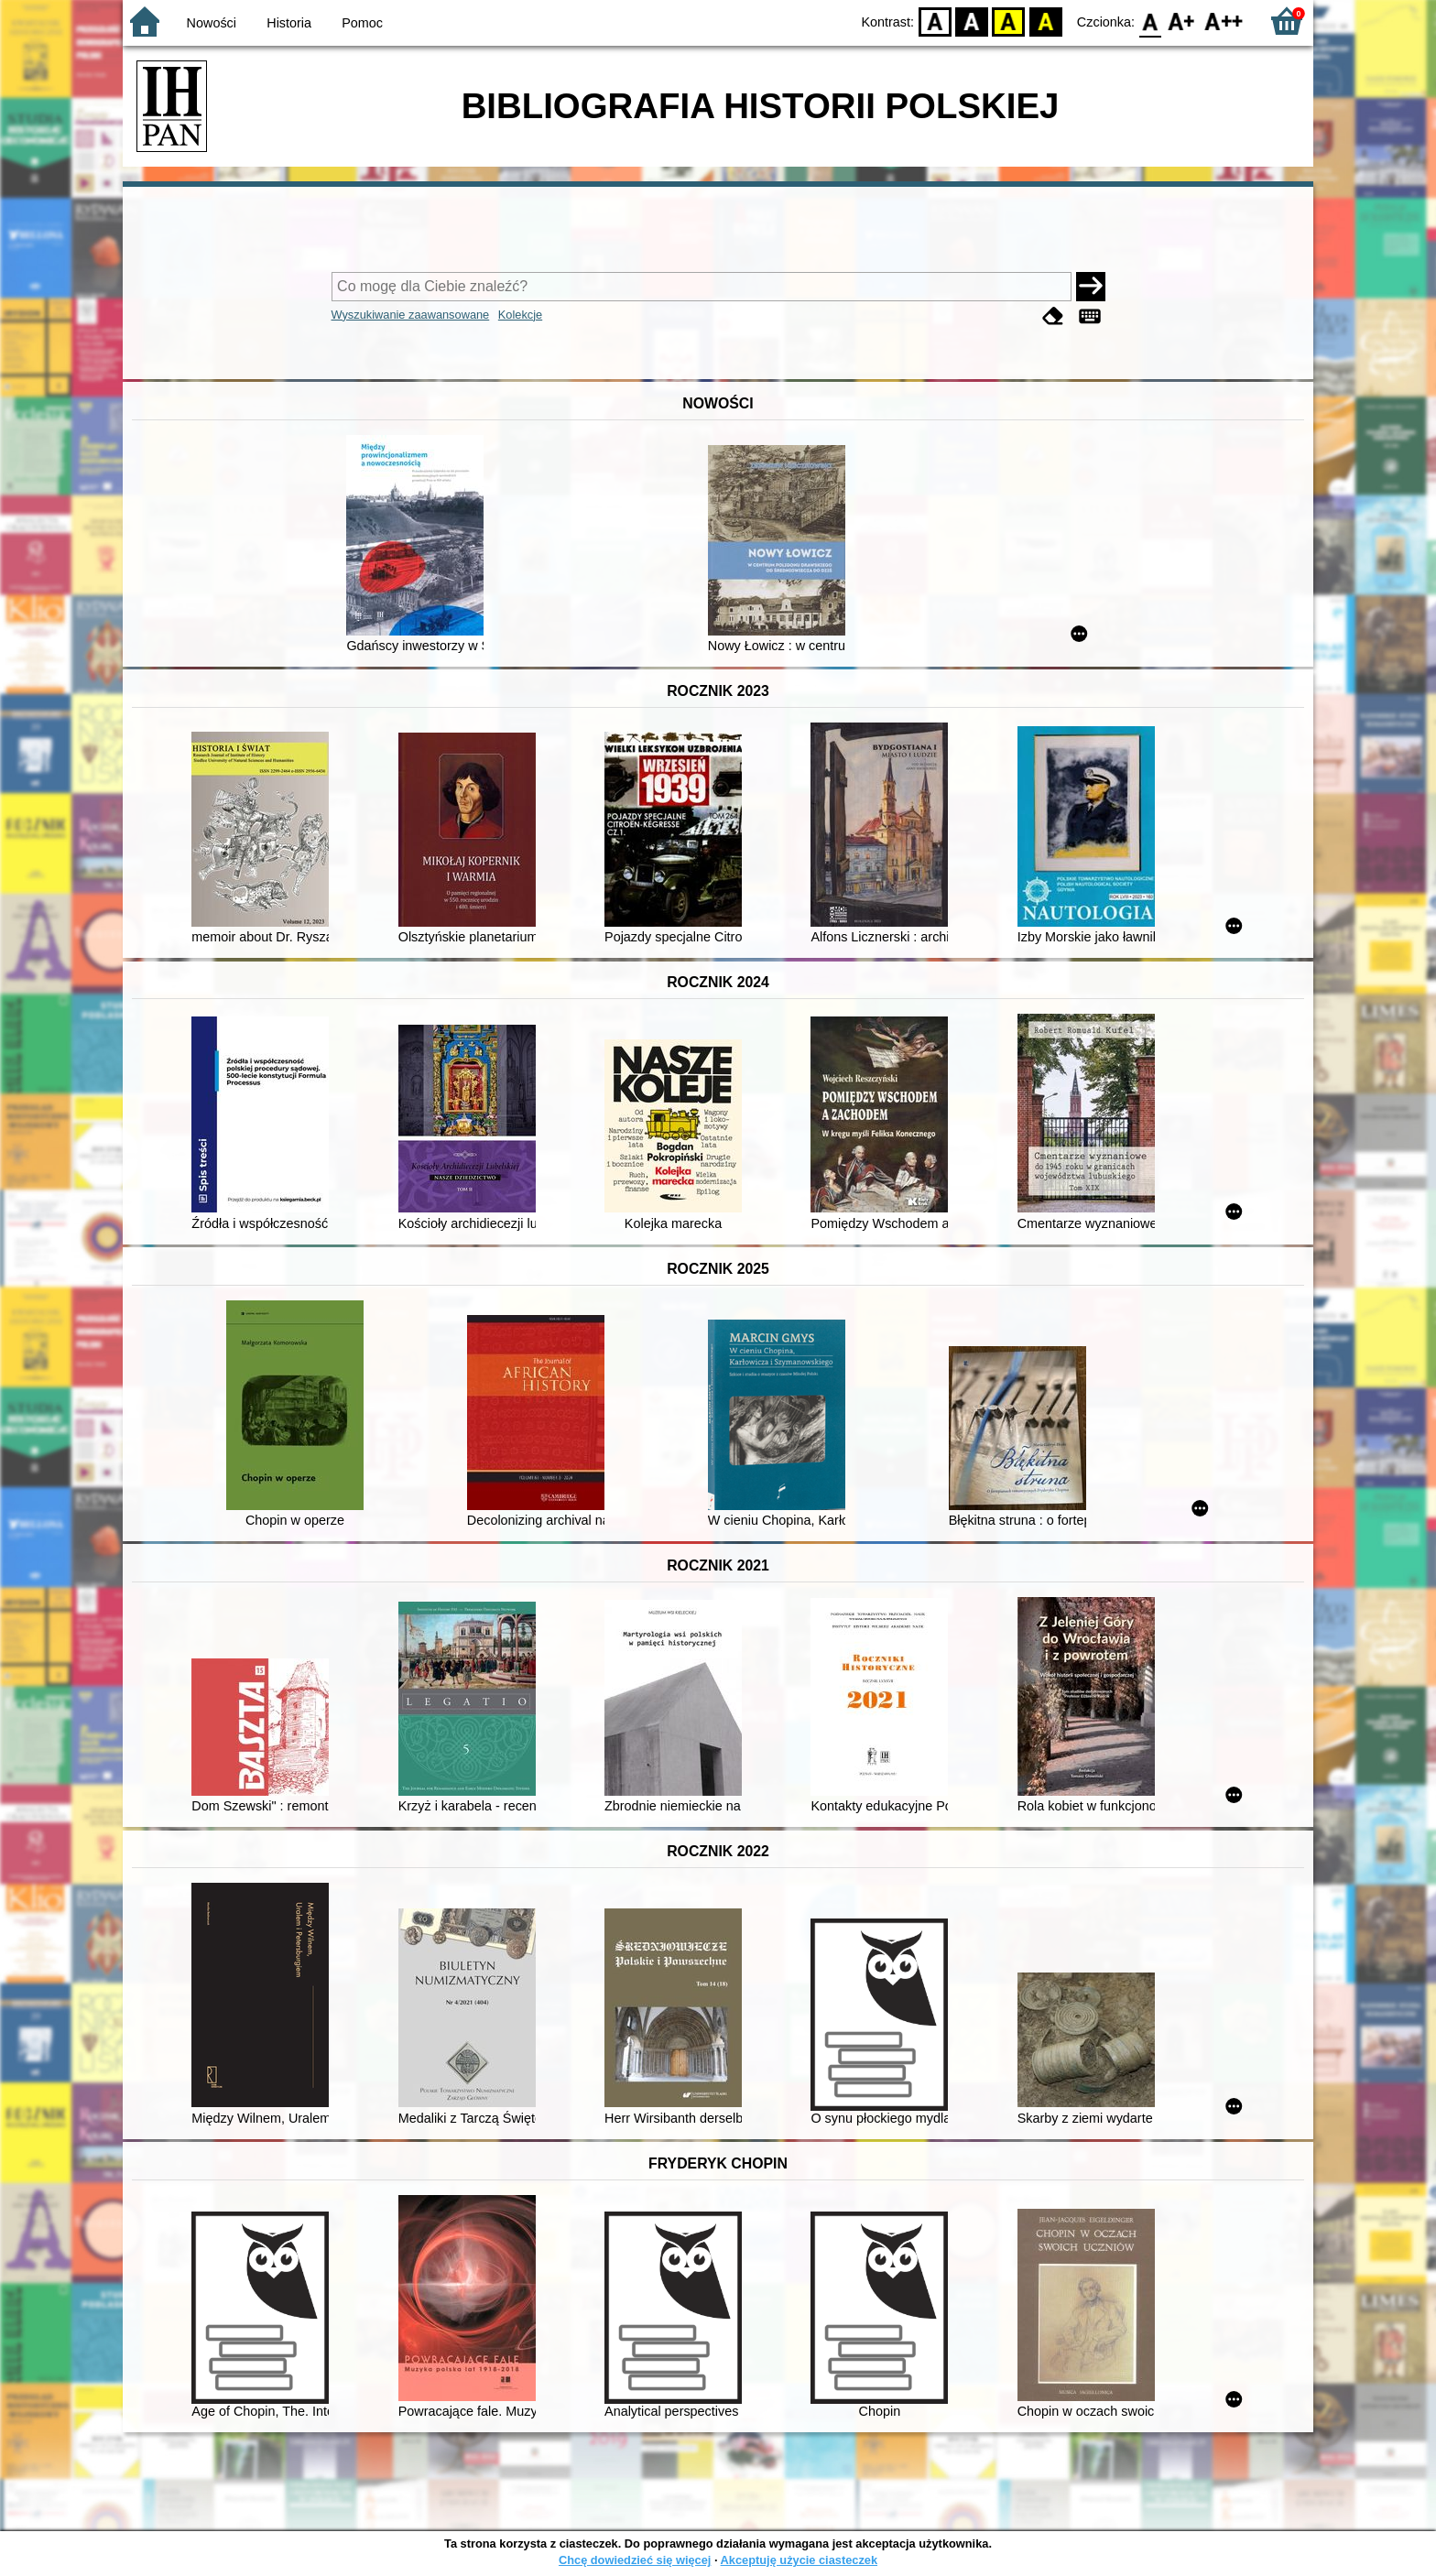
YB (1008, 20)
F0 (1150, 20)
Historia (289, 23)
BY (1045, 20)
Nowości (211, 23)
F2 (1224, 20)
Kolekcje (520, 314)
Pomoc (362, 23)
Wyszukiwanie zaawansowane (411, 314)
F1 (1182, 20)
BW (972, 20)
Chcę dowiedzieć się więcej (635, 2560)
